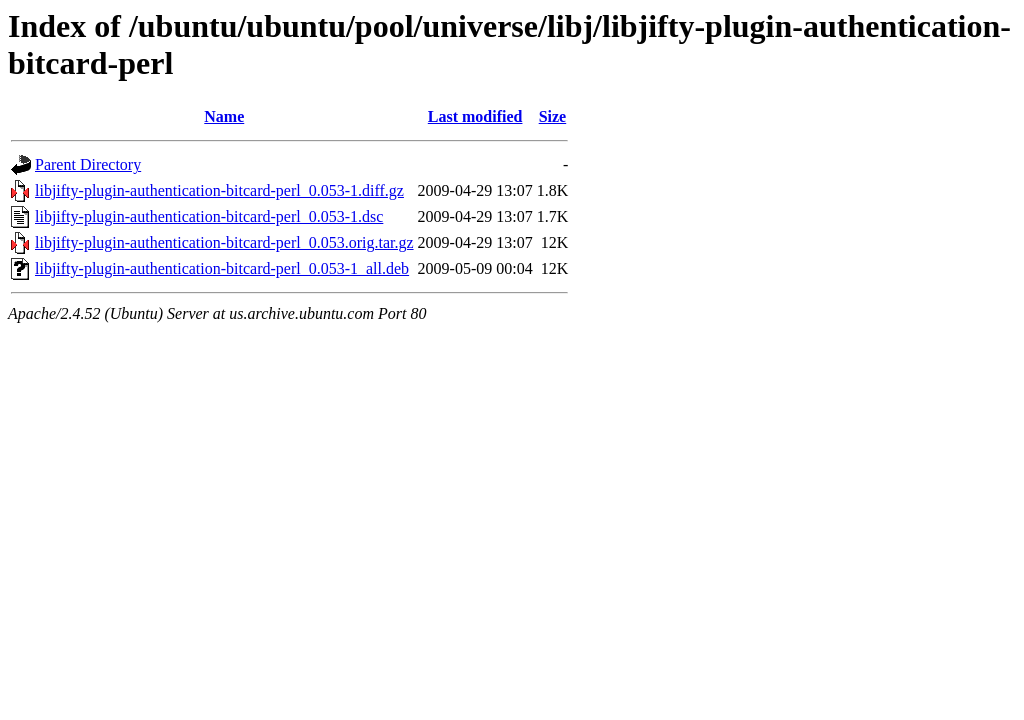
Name (224, 116)
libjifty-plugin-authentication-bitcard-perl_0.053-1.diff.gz (219, 190)
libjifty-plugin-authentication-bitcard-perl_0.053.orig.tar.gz (224, 242)
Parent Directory (88, 164)
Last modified (475, 116)
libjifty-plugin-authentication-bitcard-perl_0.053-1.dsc (209, 216)
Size (553, 116)
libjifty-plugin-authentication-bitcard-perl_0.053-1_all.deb (222, 268)
